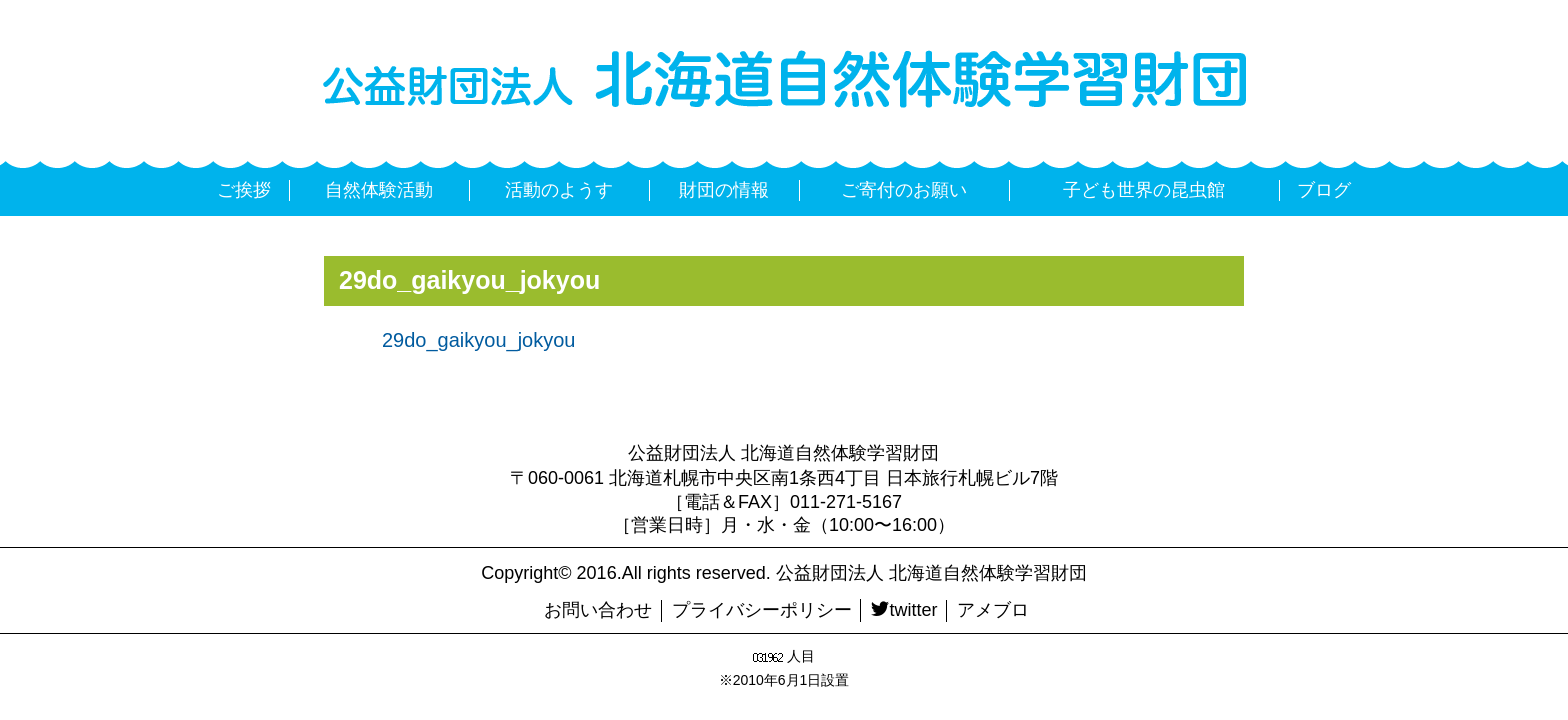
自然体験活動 (379, 190)
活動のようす (559, 190)
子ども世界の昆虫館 (1144, 190)
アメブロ (993, 610)
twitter (904, 610)
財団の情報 (724, 190)
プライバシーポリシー (762, 610)
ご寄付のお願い (904, 190)
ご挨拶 (244, 190)
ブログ (1324, 190)
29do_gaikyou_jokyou (479, 340)
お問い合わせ (598, 610)
